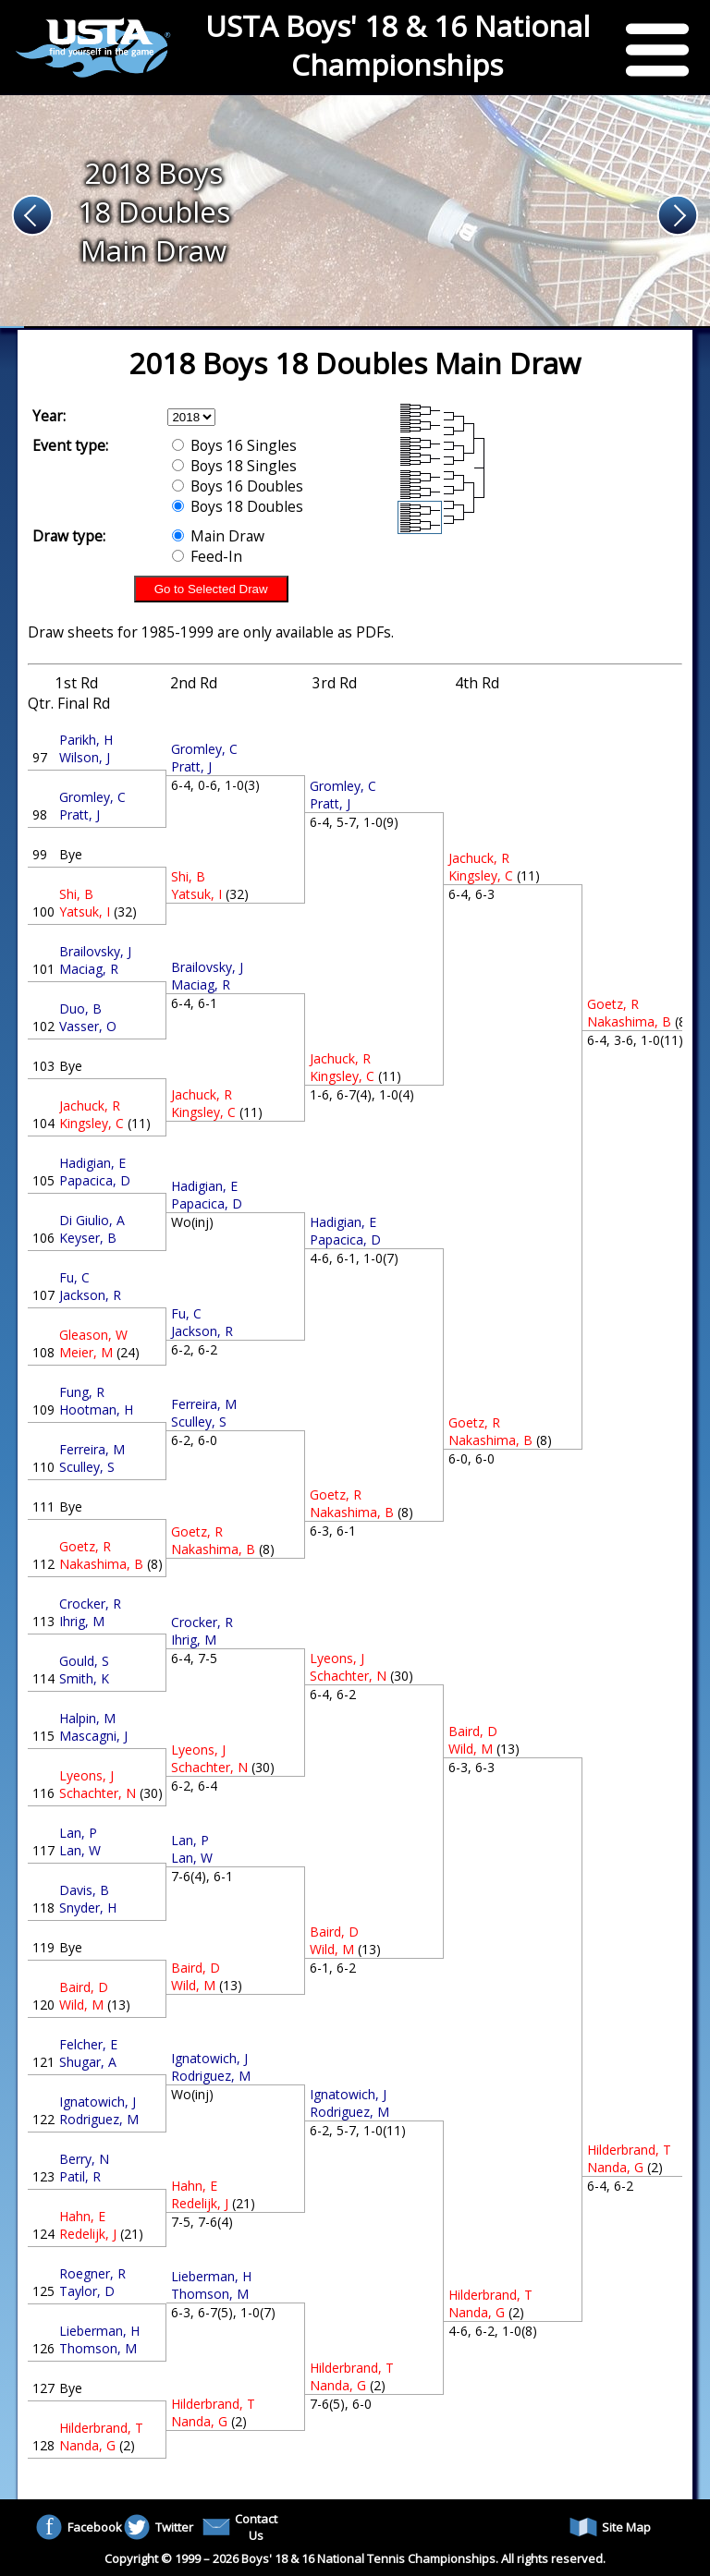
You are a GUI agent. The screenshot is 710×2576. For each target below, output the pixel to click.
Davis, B (84, 1890)
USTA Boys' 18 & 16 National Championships (397, 45)
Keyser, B (87, 1237)
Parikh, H (86, 739)
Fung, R (81, 1392)
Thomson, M (98, 2348)
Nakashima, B (101, 1564)
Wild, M (81, 2004)
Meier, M (86, 1352)
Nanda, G (87, 2445)
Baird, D (83, 1987)
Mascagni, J (93, 1735)
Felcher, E (88, 2044)
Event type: (70, 445)
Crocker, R (90, 1603)
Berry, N (84, 2159)
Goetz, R (85, 1546)
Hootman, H (96, 1409)
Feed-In (207, 556)
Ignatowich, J (97, 2101)
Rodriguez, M (99, 2119)
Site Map (610, 2527)
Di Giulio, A (92, 1220)
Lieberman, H (99, 2330)
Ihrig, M (81, 1621)
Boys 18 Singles (234, 466)
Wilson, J (84, 757)
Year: (49, 416)
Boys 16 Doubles (237, 486)
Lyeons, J (86, 1775)
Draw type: (68, 536)
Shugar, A (87, 2062)
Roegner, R (92, 2273)
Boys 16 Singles (234, 445)
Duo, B (80, 1008)
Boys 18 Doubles (237, 506)
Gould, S (84, 1661)
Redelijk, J (87, 2233)
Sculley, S (87, 1467)
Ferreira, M (92, 1449)
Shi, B (76, 894)
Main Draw (218, 536)
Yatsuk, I (84, 911)
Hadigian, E (92, 1163)
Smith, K (84, 1678)
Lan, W (80, 1850)
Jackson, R (90, 1295)
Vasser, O (87, 1026)
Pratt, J (79, 814)
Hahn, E (82, 2216)
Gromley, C (92, 797)
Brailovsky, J (95, 951)
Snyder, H (87, 1907)
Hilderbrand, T (101, 2427)
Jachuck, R (89, 1105)
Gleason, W (93, 1334)
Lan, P (78, 1832)
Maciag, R (88, 969)
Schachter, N (97, 1793)
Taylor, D (87, 2291)
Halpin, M (87, 1718)
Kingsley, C (91, 1123)
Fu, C (74, 1277)
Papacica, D (94, 1180)
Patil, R (80, 2176)
